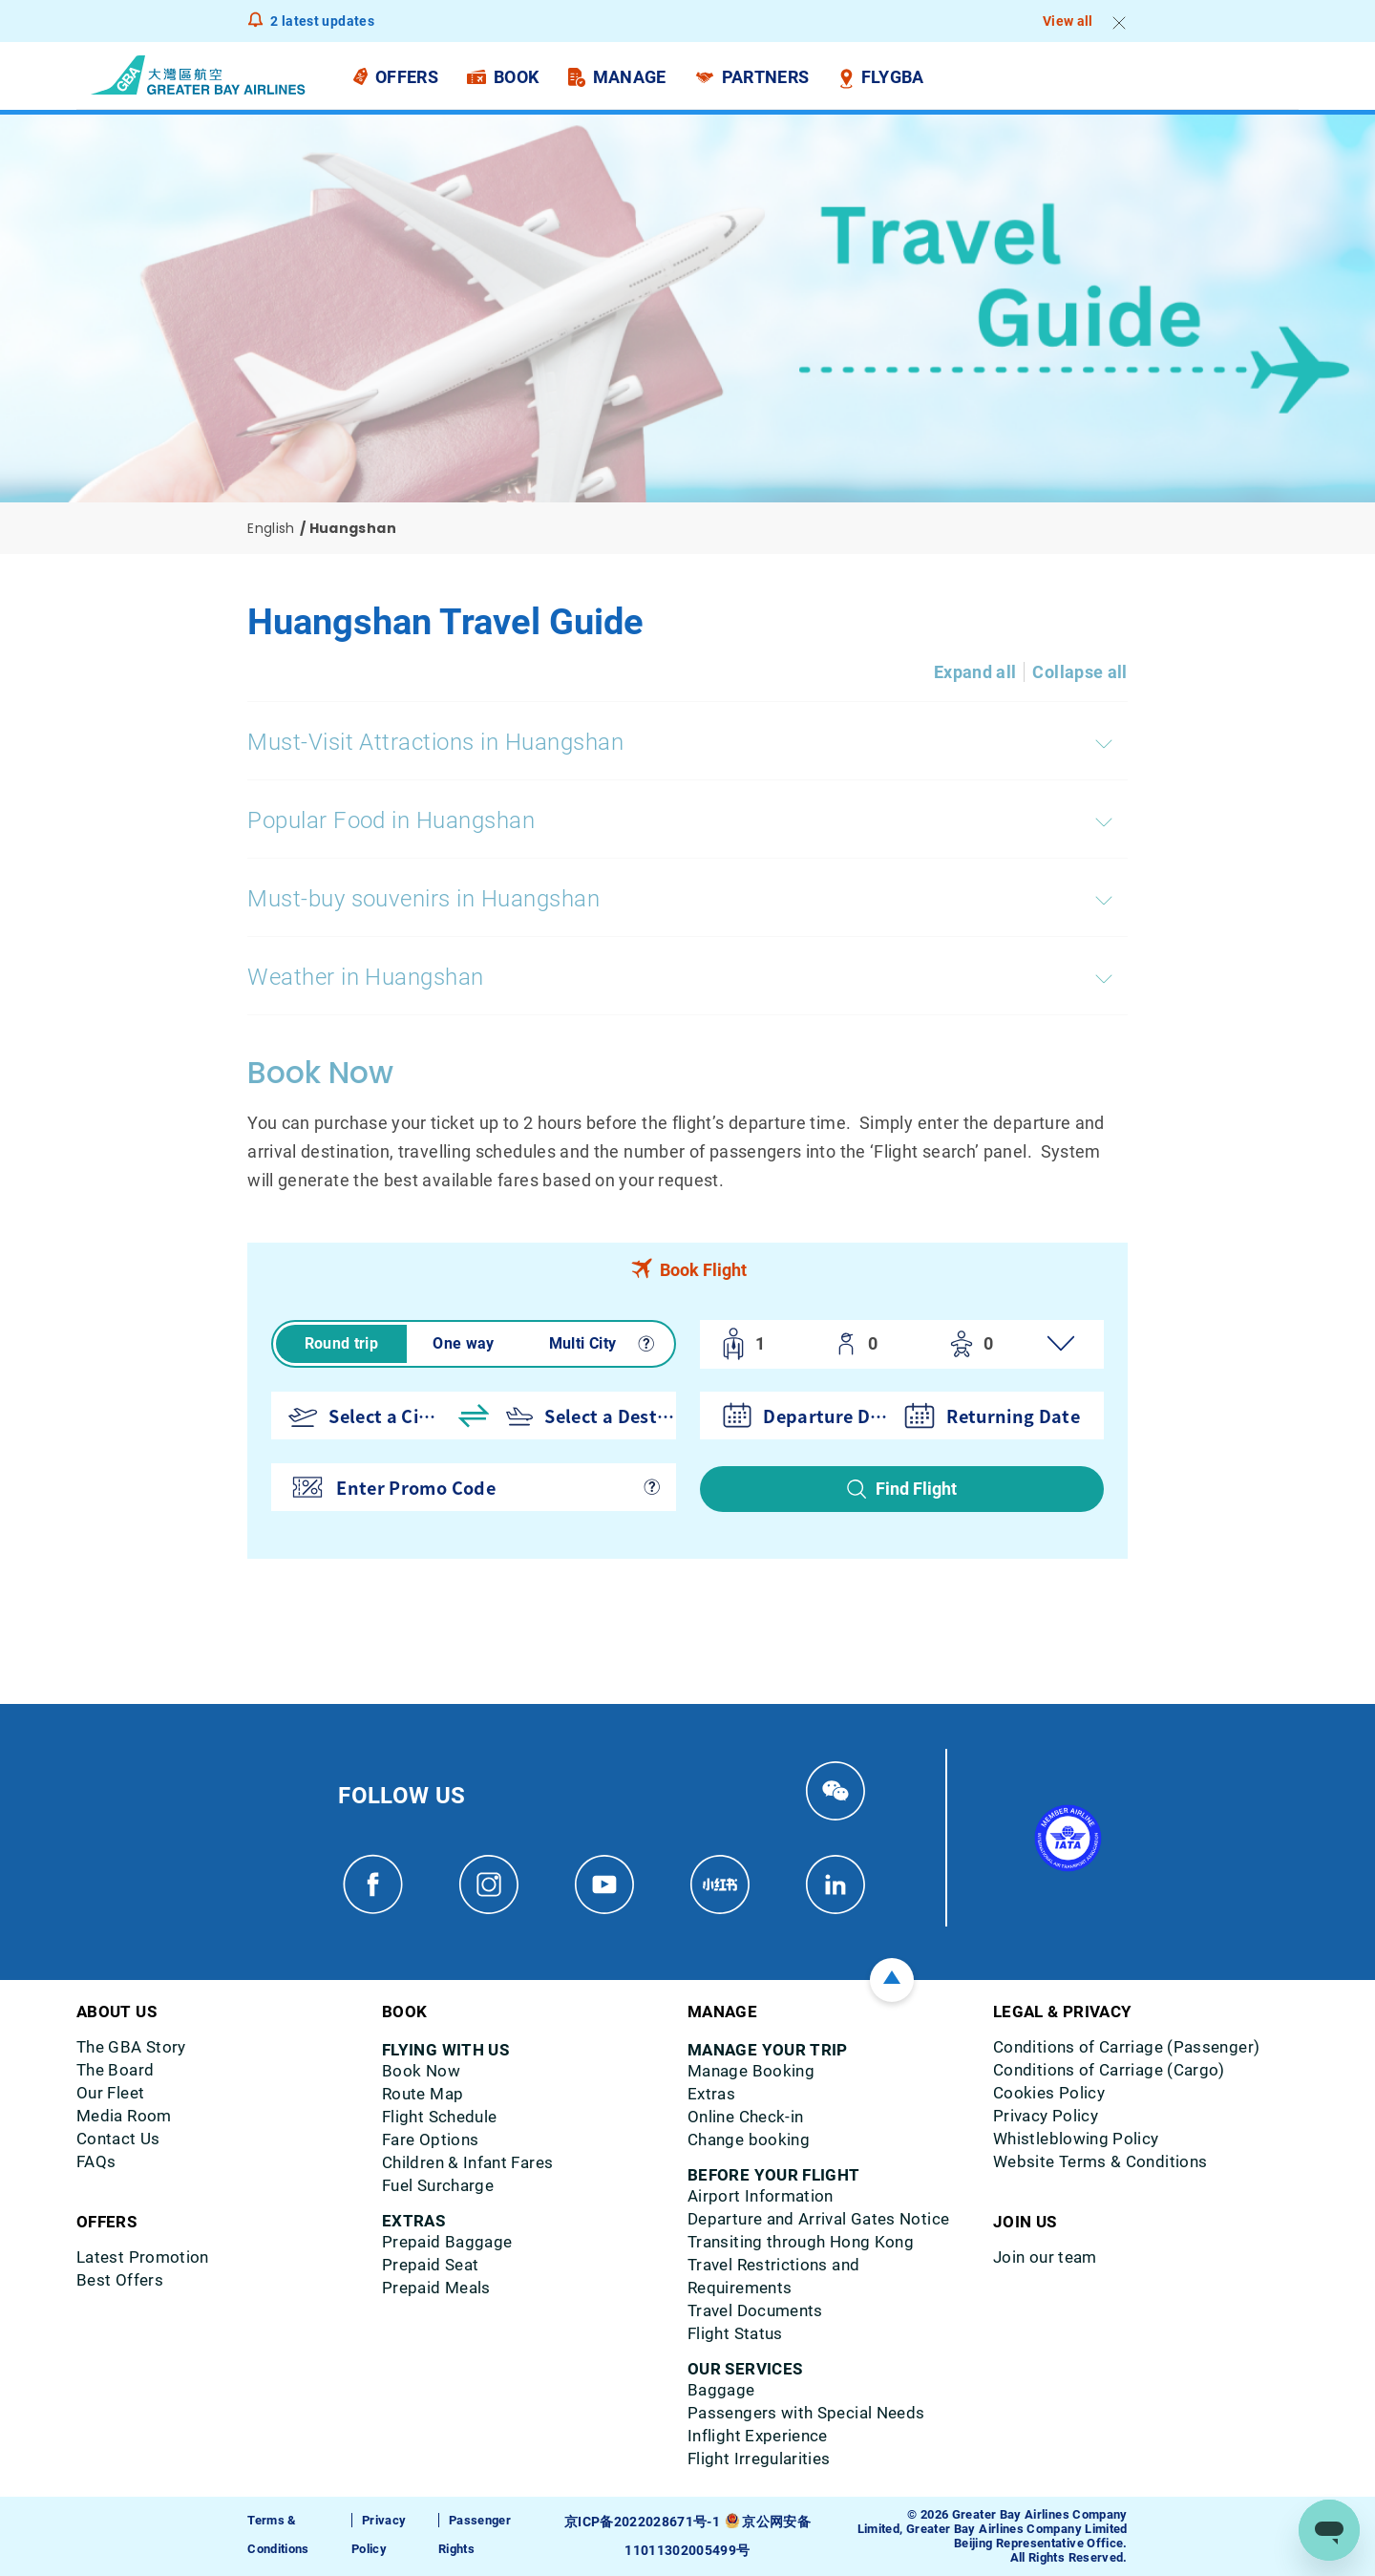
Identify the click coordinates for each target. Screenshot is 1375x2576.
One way (464, 1343)
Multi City (583, 1343)
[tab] (687, 1269)
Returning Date (1013, 1415)
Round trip (342, 1343)
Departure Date (828, 1415)
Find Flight (916, 1489)
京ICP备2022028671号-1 (644, 2522)
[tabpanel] (687, 1427)
